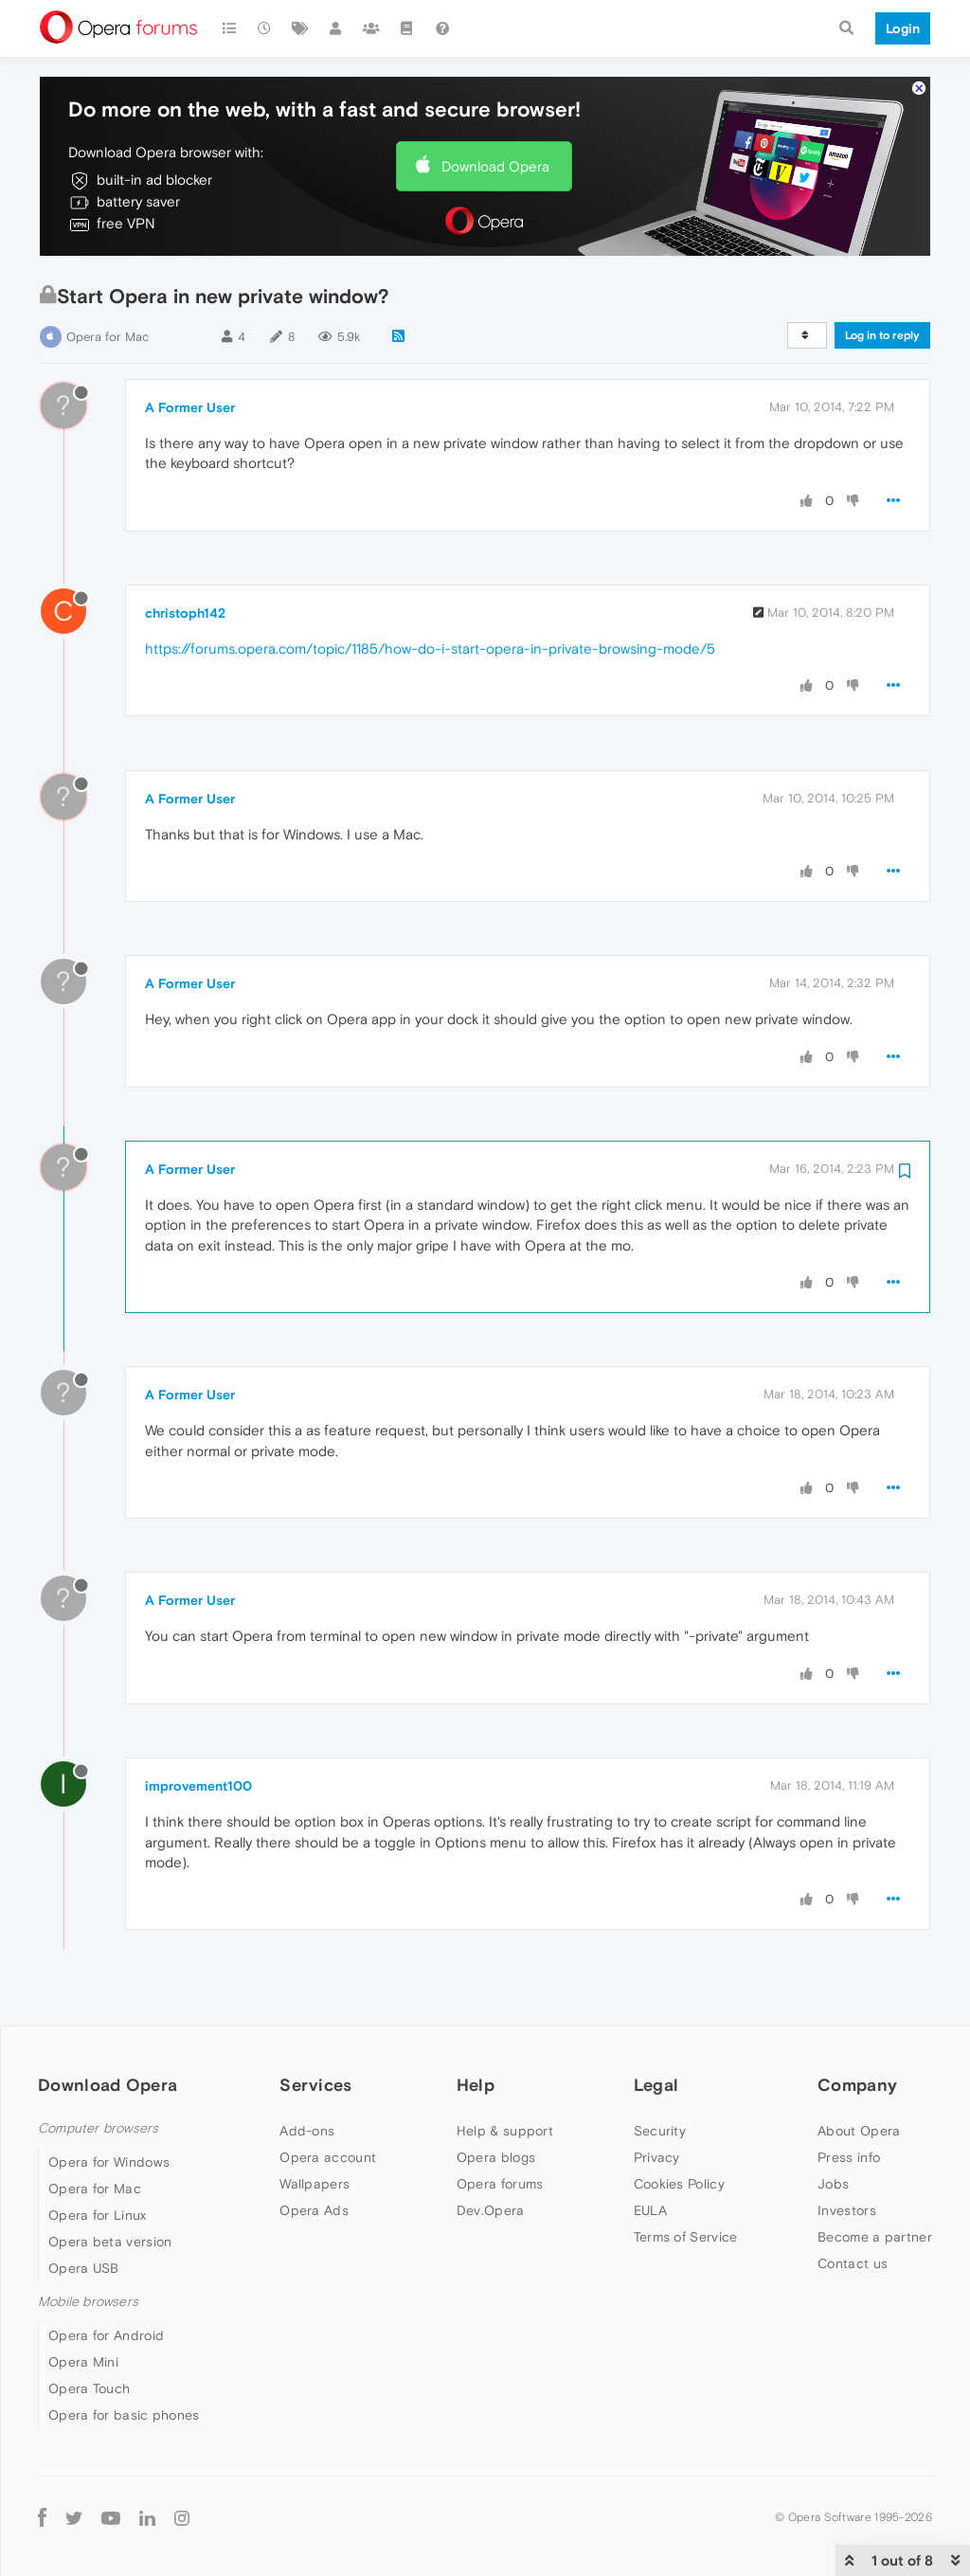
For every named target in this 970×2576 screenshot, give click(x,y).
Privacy (657, 2157)
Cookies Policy (679, 2183)
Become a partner (874, 2236)
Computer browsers (98, 2128)
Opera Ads (314, 2210)
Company (857, 2085)
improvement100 (198, 1785)
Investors (846, 2210)
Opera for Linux (97, 2215)
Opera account (327, 2157)
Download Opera (495, 166)
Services (315, 2085)
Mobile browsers (88, 2302)
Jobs (833, 2183)
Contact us (852, 2263)
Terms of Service (686, 2236)
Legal (656, 2085)
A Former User (190, 407)
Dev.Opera (491, 2210)
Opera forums (500, 2183)
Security (660, 2130)
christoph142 (185, 613)
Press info (848, 2157)
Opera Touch (89, 2388)
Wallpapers (314, 2183)
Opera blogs (496, 2157)
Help (475, 2085)
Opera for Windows (109, 2162)
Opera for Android (106, 2335)
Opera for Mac (107, 337)
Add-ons (306, 2130)
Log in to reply (882, 335)
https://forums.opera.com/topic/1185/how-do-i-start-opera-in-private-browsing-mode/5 (430, 648)
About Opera (858, 2130)
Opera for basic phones (124, 2415)
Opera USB (83, 2268)
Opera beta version (109, 2241)
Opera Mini (83, 2361)
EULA (650, 2210)
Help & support (505, 2130)
